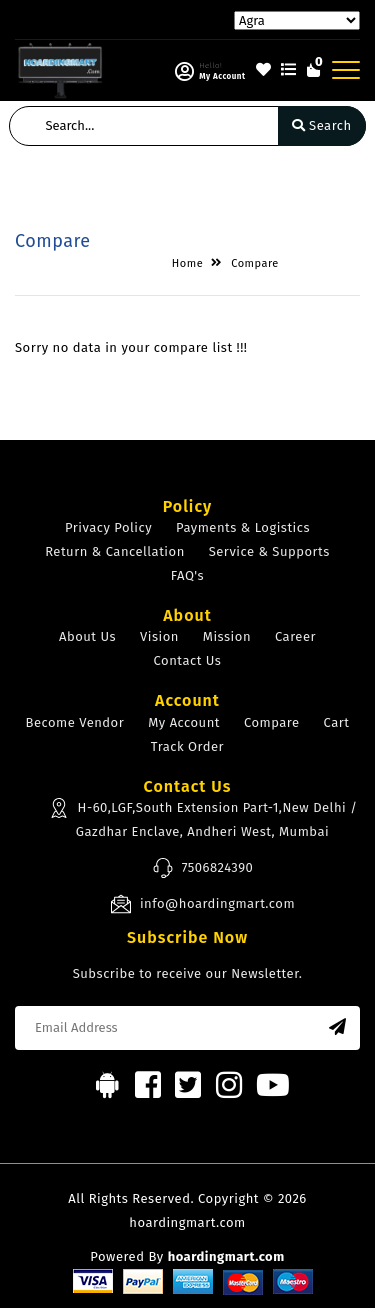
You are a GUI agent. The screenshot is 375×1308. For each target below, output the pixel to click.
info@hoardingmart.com (202, 904)
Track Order (187, 746)
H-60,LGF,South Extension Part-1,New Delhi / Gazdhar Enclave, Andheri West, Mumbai (203, 818)
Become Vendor (75, 722)
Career (295, 636)
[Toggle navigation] (346, 70)
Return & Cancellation (115, 551)
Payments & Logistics (243, 527)
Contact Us (188, 660)
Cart (337, 722)
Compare (255, 263)
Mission (227, 636)
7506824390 (203, 868)
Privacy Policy (108, 527)
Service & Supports (269, 551)
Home (187, 263)
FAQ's (187, 575)
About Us (87, 636)
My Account (184, 722)
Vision (159, 636)
